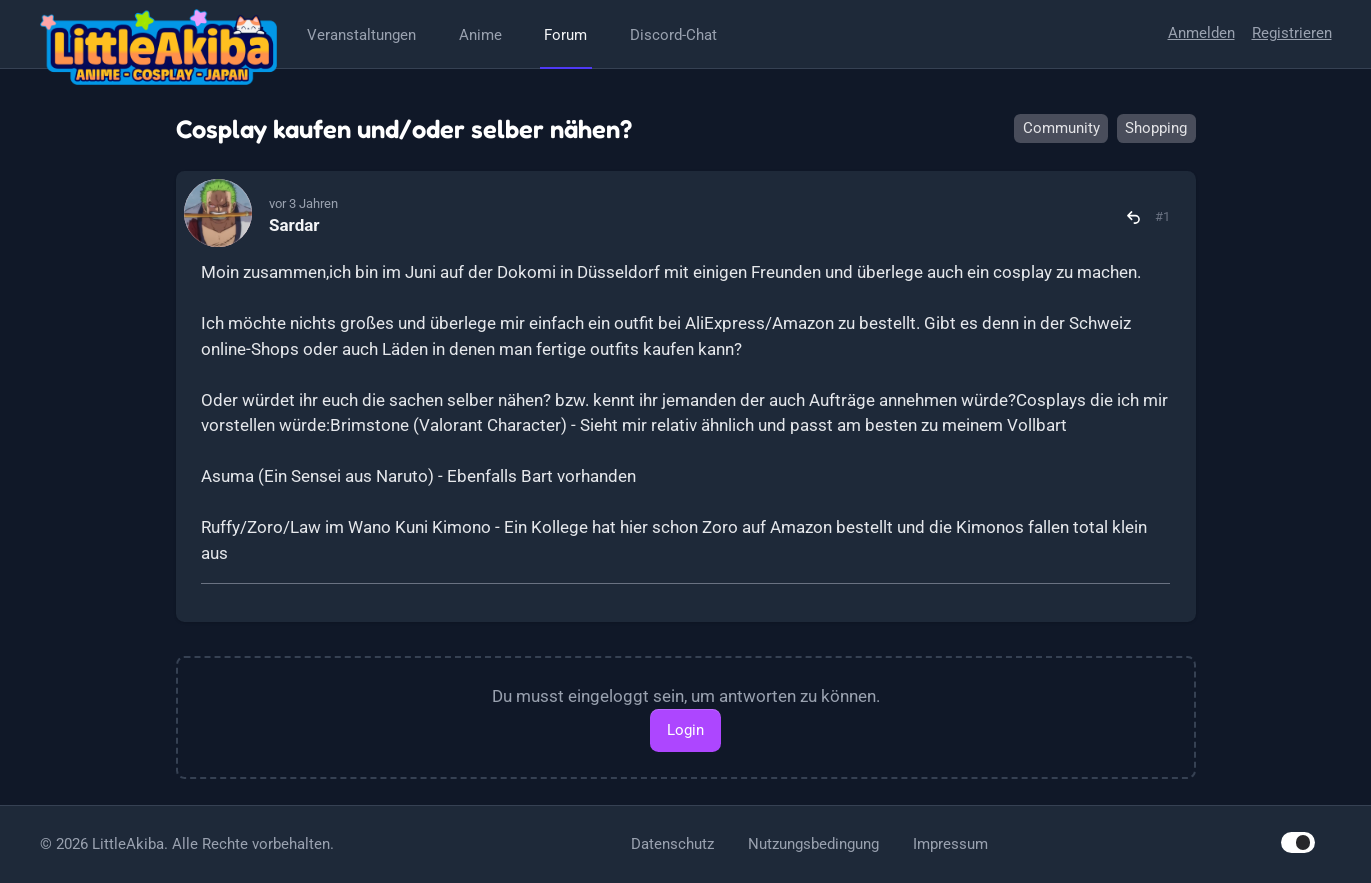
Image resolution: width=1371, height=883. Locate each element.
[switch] (1298, 842)
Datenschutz (672, 844)
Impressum (950, 844)
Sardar (294, 225)
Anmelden (1201, 33)
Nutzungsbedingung (813, 844)
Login (685, 730)
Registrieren (1292, 33)
